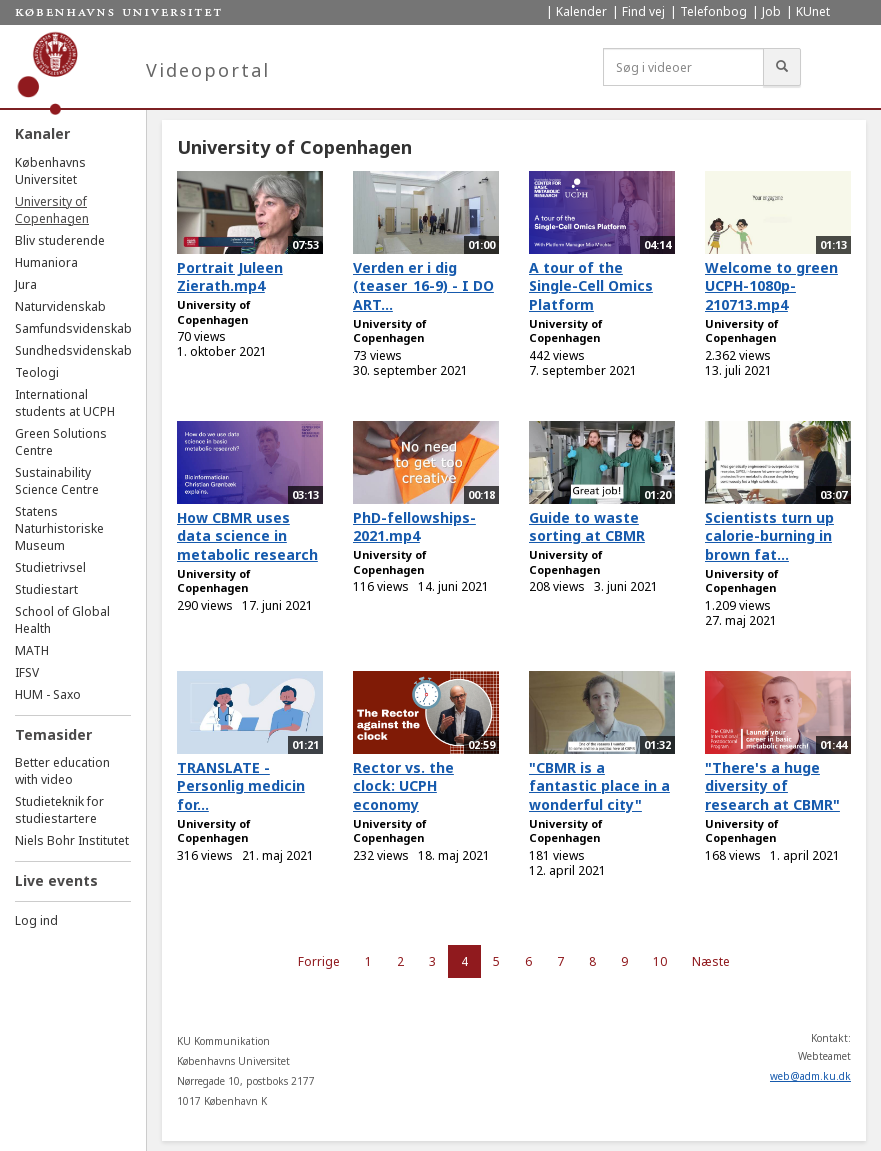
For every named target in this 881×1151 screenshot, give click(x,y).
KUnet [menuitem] (813, 11)
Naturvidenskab (60, 306)
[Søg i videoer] (683, 67)
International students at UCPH (65, 403)
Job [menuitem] (771, 11)
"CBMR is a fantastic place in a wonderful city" (599, 786)
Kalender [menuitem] (581, 11)
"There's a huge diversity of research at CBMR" (772, 786)
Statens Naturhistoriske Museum (59, 528)
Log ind (36, 920)
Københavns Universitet (50, 171)
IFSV (27, 672)
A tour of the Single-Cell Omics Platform (591, 286)
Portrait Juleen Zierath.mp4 (230, 277)
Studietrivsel (50, 567)
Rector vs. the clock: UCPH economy (403, 786)
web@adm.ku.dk (810, 1076)
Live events (56, 880)
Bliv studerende (60, 240)
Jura (26, 284)
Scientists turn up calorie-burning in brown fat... (769, 536)
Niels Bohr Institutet (72, 840)
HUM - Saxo (48, 694)
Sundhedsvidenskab (73, 350)
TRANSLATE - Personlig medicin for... (241, 786)
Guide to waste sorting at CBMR (587, 527)
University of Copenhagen (52, 210)
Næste (711, 961)
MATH (32, 650)
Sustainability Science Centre (57, 481)
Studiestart (46, 589)
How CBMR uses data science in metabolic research (247, 536)
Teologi (37, 372)
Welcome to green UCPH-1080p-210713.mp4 (771, 286)
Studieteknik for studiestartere (59, 810)
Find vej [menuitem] (643, 11)
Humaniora (46, 262)
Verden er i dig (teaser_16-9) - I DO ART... (423, 286)
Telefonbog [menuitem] (713, 11)
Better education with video (62, 771)
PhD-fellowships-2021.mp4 (414, 527)
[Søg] (782, 67)
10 (660, 961)
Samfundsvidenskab (73, 328)
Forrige (319, 961)
